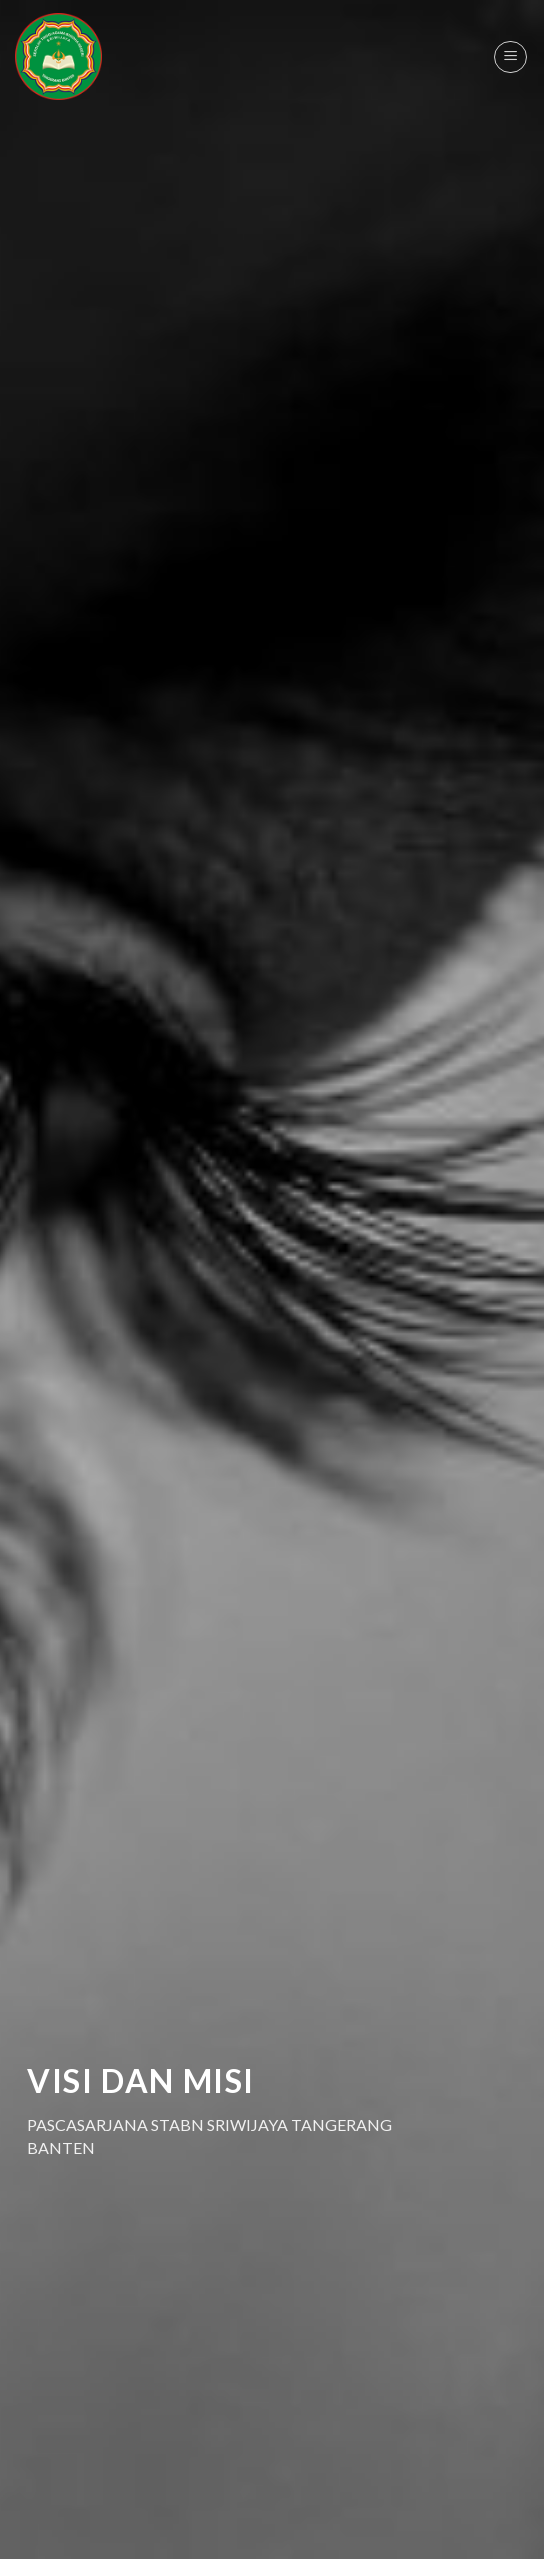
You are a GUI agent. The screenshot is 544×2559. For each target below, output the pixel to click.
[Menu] (510, 57)
